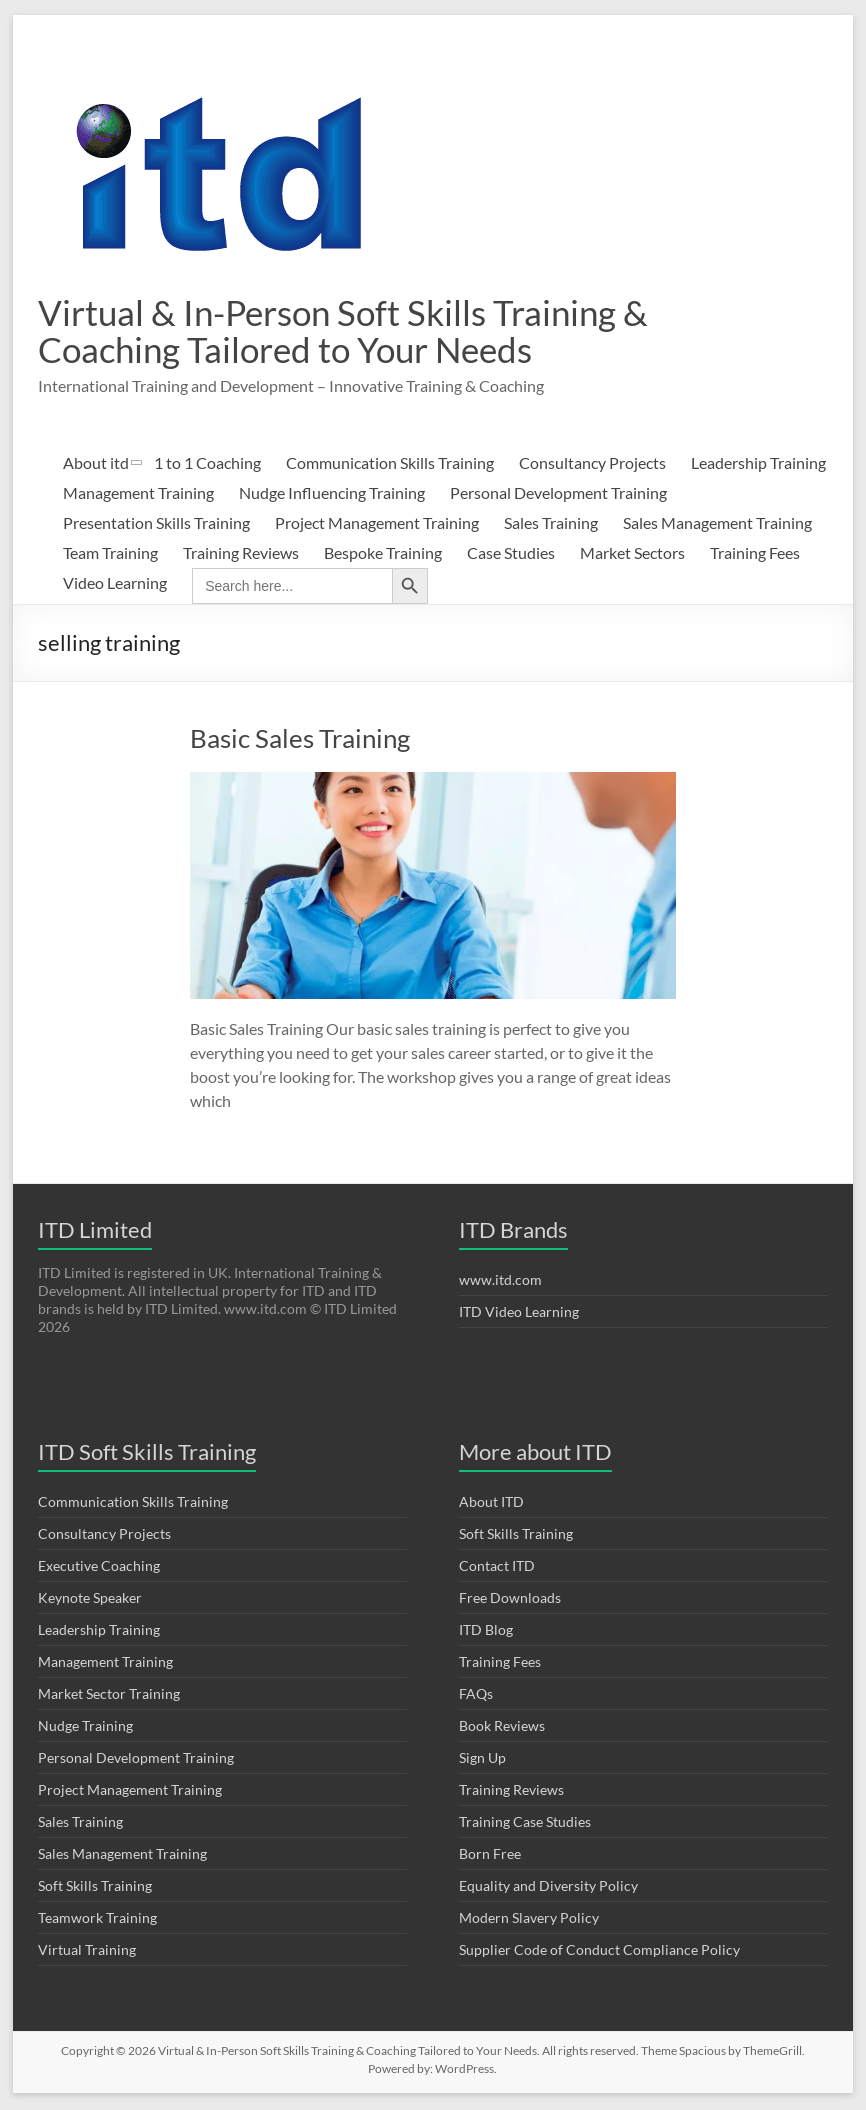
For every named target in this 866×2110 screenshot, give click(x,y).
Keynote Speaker (90, 1599)
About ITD (491, 1503)
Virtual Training (87, 1951)
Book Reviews (502, 1727)
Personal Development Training (558, 494)
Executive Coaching (99, 1567)
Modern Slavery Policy (529, 1919)
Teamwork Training (97, 1919)
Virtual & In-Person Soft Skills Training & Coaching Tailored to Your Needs (350, 332)
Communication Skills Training (390, 464)
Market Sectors (632, 554)
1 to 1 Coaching (207, 464)
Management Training (138, 494)
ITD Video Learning (519, 1313)
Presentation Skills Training (156, 524)
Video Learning (115, 584)
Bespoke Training (383, 554)
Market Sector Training (109, 1695)
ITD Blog (486, 1631)
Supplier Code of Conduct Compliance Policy (599, 1951)
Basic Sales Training (300, 740)
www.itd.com (500, 1281)
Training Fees (755, 554)
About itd (96, 464)
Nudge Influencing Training (332, 494)
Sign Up (482, 1759)
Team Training (110, 554)
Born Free (490, 1855)
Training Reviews (241, 554)
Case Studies (511, 554)
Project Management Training (377, 524)
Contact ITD (497, 1567)
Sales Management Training (717, 524)
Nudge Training (85, 1727)
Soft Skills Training (95, 1887)
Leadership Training (758, 464)
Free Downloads (510, 1599)
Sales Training (551, 524)
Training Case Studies (525, 1823)
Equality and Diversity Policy (548, 1887)
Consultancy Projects (592, 464)
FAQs (476, 1695)
